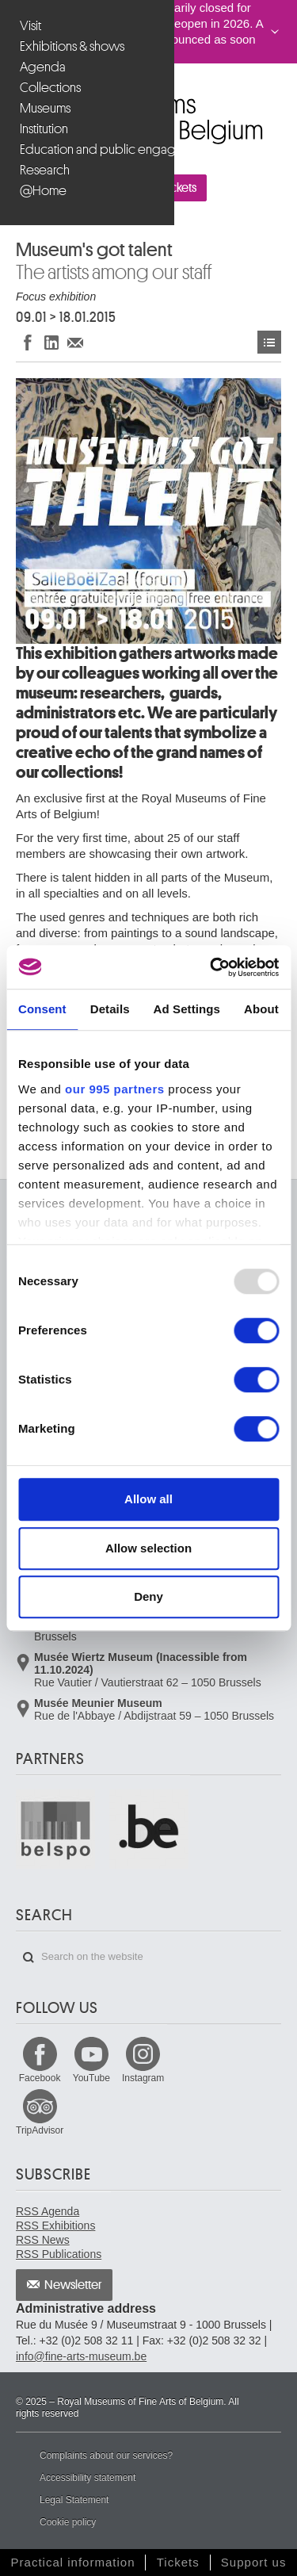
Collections (50, 87)
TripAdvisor (39, 2130)
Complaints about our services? (106, 2455)
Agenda (43, 67)
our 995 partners (115, 1089)
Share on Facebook (28, 342)
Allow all (148, 1499)
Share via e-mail (75, 342)
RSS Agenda (47, 2211)
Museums (45, 108)
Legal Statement (74, 2499)
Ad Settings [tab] (187, 1009)
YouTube (91, 2078)
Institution (44, 129)
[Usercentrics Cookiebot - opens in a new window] (211, 967)
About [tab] (261, 1009)
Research (45, 170)
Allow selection (148, 1548)
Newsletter (73, 2285)
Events (269, 342)
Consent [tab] (42, 1009)
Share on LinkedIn (51, 342)
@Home (43, 190)
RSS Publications (58, 2254)
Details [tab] (110, 1009)
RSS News (43, 2239)
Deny (148, 1596)
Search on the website (28, 1957)
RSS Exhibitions (55, 2225)
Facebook (40, 2078)
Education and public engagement (89, 149)
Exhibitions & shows (72, 46)
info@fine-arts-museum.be (81, 2356)
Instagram (143, 2078)
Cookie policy (68, 2522)
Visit (30, 26)
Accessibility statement (87, 2477)
